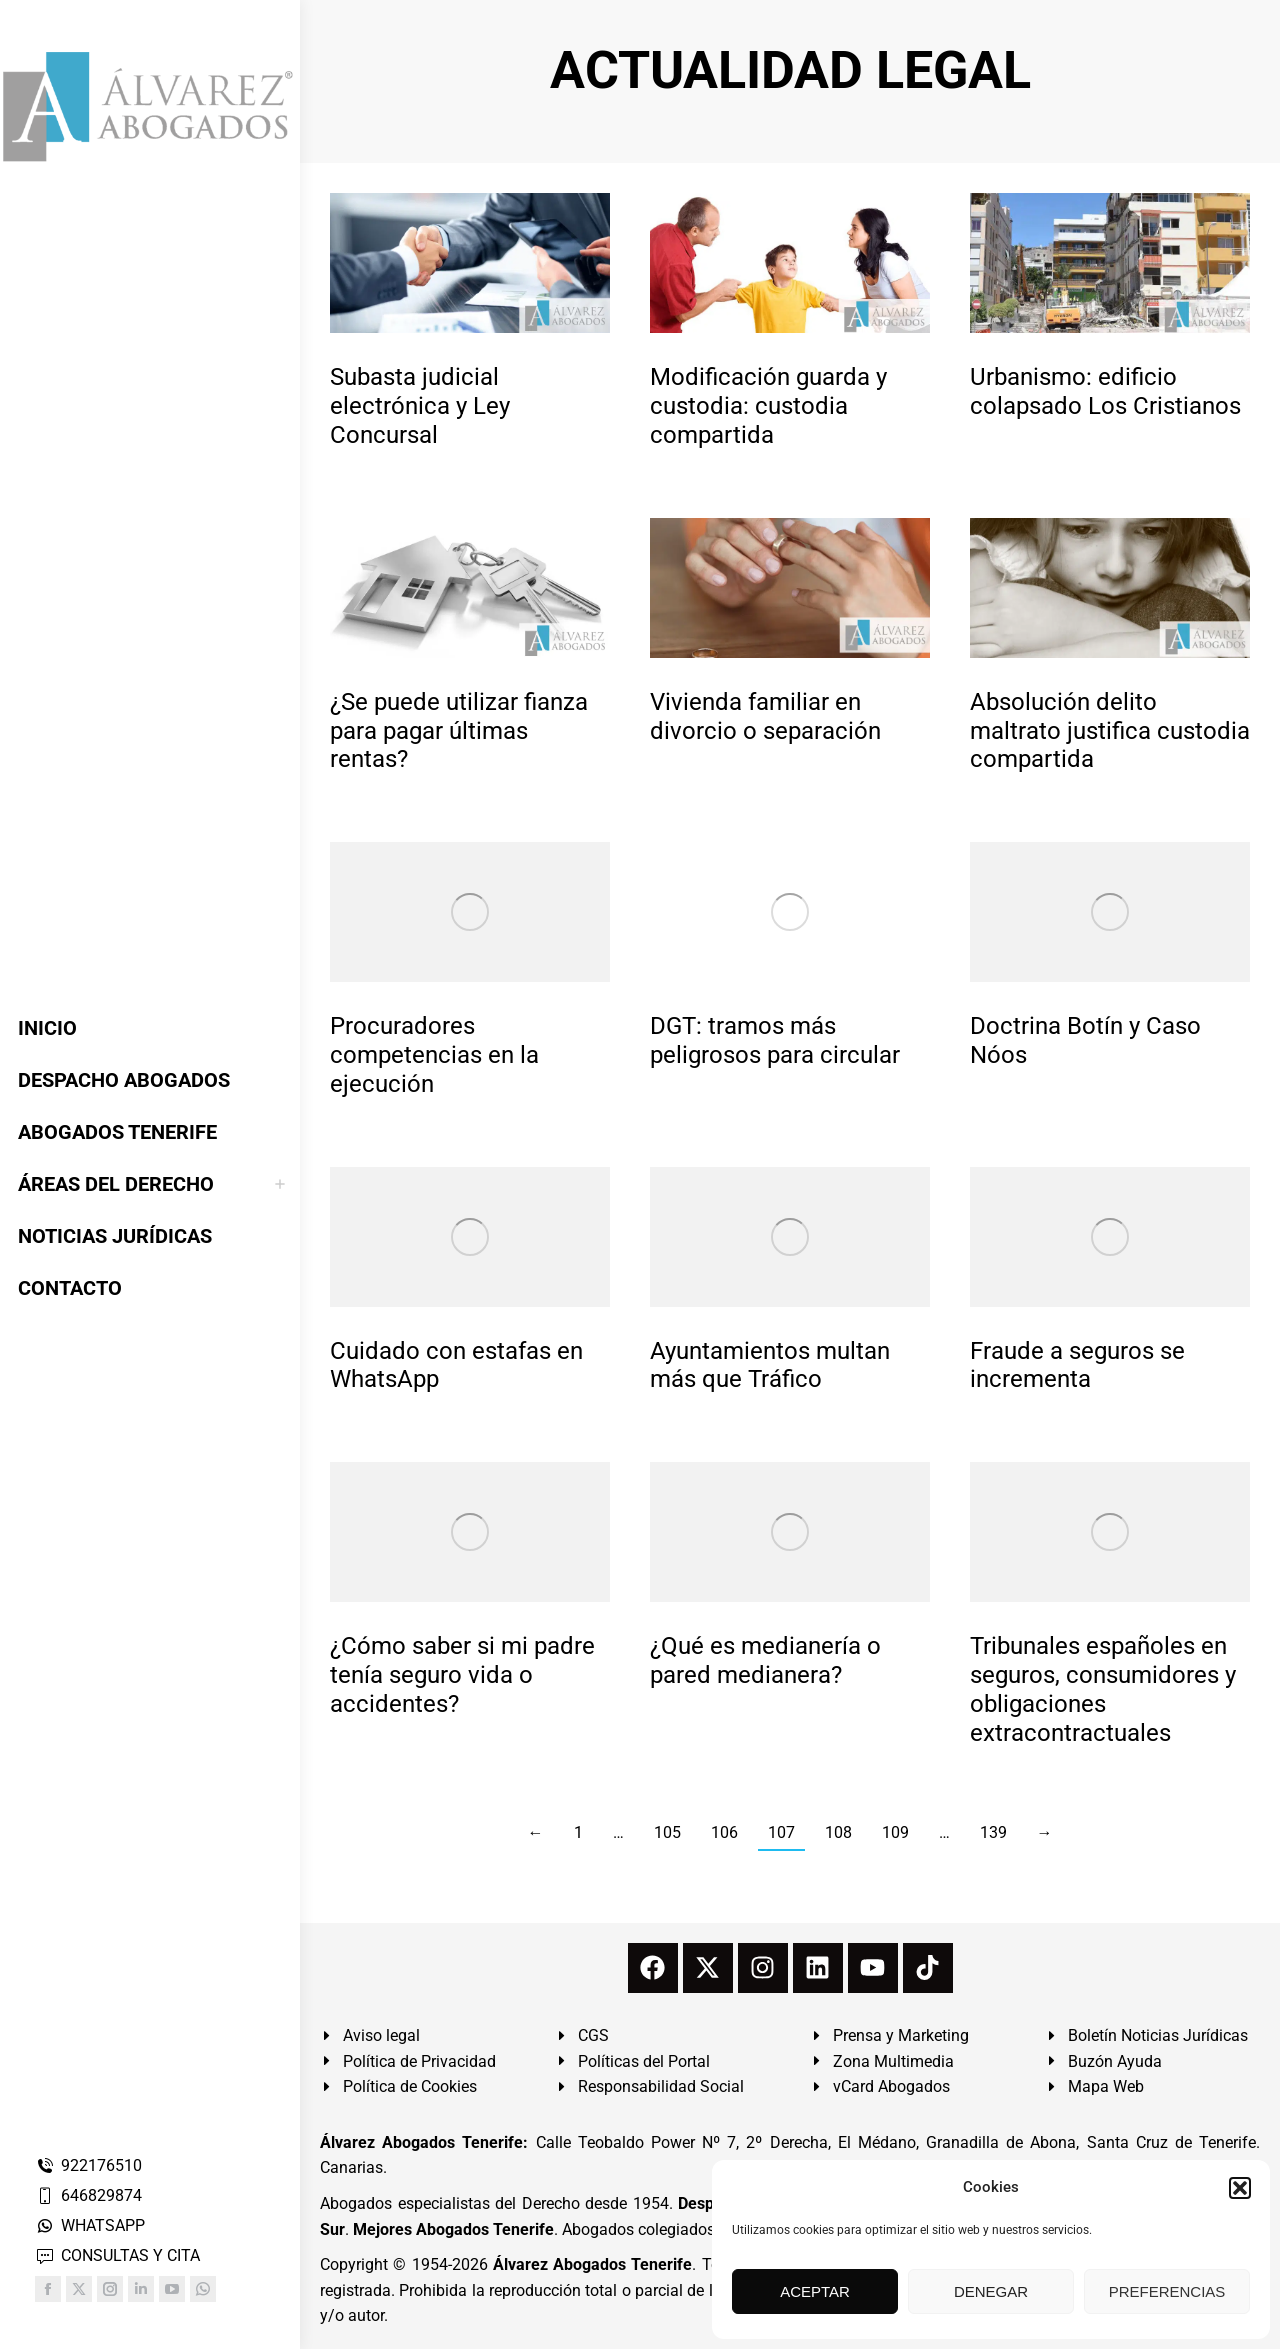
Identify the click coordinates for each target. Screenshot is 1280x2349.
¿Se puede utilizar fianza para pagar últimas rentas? (459, 731)
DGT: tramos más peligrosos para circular (775, 1040)
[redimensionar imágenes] (470, 263)
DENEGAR (991, 2291)
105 (667, 1832)
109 (895, 1832)
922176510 (88, 2165)
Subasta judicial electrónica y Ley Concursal (420, 406)
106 (724, 1832)
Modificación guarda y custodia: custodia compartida (768, 406)
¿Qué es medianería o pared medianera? (765, 1660)
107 (781, 1832)
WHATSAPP (90, 2225)
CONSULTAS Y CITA (117, 2255)
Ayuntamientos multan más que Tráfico (770, 1365)
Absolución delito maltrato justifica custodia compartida (1110, 731)
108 (838, 1832)
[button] (1240, 2188)
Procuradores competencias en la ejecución (434, 1055)
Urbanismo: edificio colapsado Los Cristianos (1105, 391)
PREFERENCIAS (1167, 2291)
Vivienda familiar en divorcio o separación (765, 716)
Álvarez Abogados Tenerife (593, 2264)
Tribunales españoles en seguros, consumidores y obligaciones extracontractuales (1103, 1689)
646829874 (88, 2195)
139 (993, 1832)
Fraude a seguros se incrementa (1077, 1365)
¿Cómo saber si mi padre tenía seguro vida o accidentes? (462, 1675)
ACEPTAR (815, 2291)
